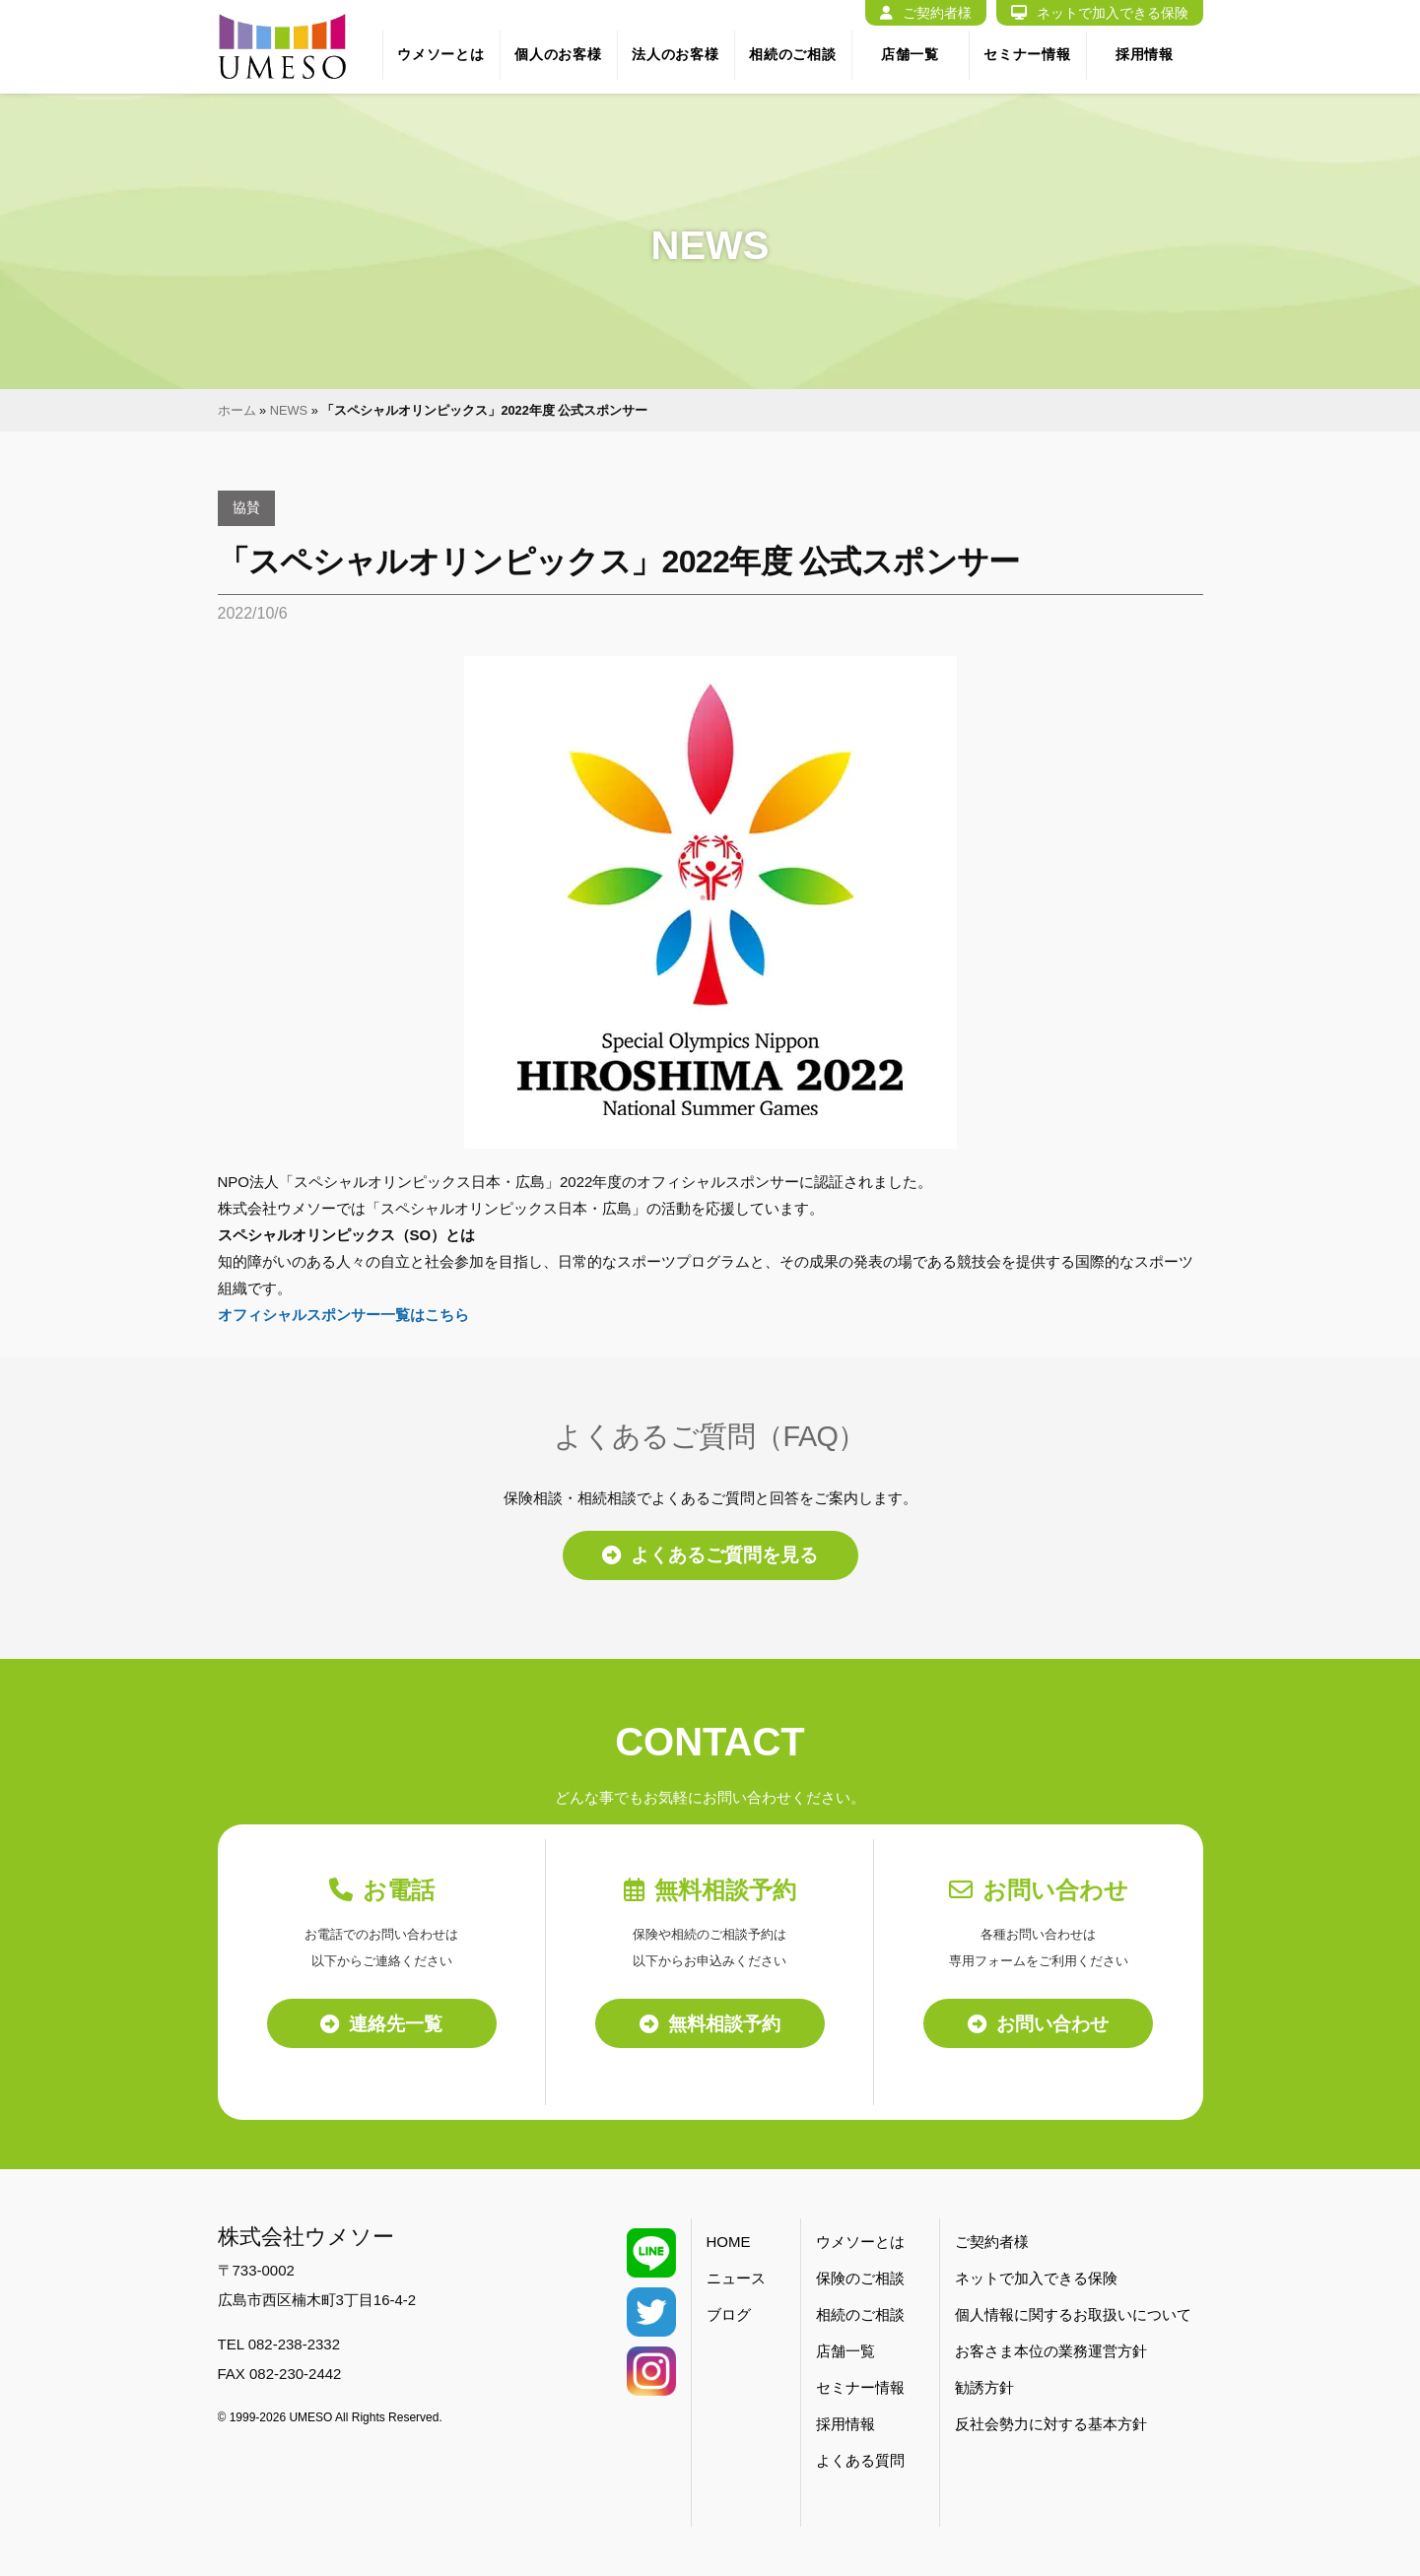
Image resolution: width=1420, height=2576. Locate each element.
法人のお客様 (675, 54)
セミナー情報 (1026, 54)
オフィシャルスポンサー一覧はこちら (343, 1314)
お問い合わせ (1038, 2023)
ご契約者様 (926, 13)
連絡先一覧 (381, 2023)
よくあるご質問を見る (710, 1555)
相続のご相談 (792, 54)
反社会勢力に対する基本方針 (1051, 2424)
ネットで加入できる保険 (1099, 13)
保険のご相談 (860, 2279)
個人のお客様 (557, 54)
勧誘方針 (984, 2388)
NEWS (288, 410)
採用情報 (1145, 54)
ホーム (237, 410)
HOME (729, 2242)
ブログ (729, 2315)
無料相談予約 (710, 2023)
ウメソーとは (440, 54)
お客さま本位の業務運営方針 (1051, 2352)
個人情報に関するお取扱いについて (1073, 2315)
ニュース (736, 2279)
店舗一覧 (910, 54)
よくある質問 (860, 2461)
